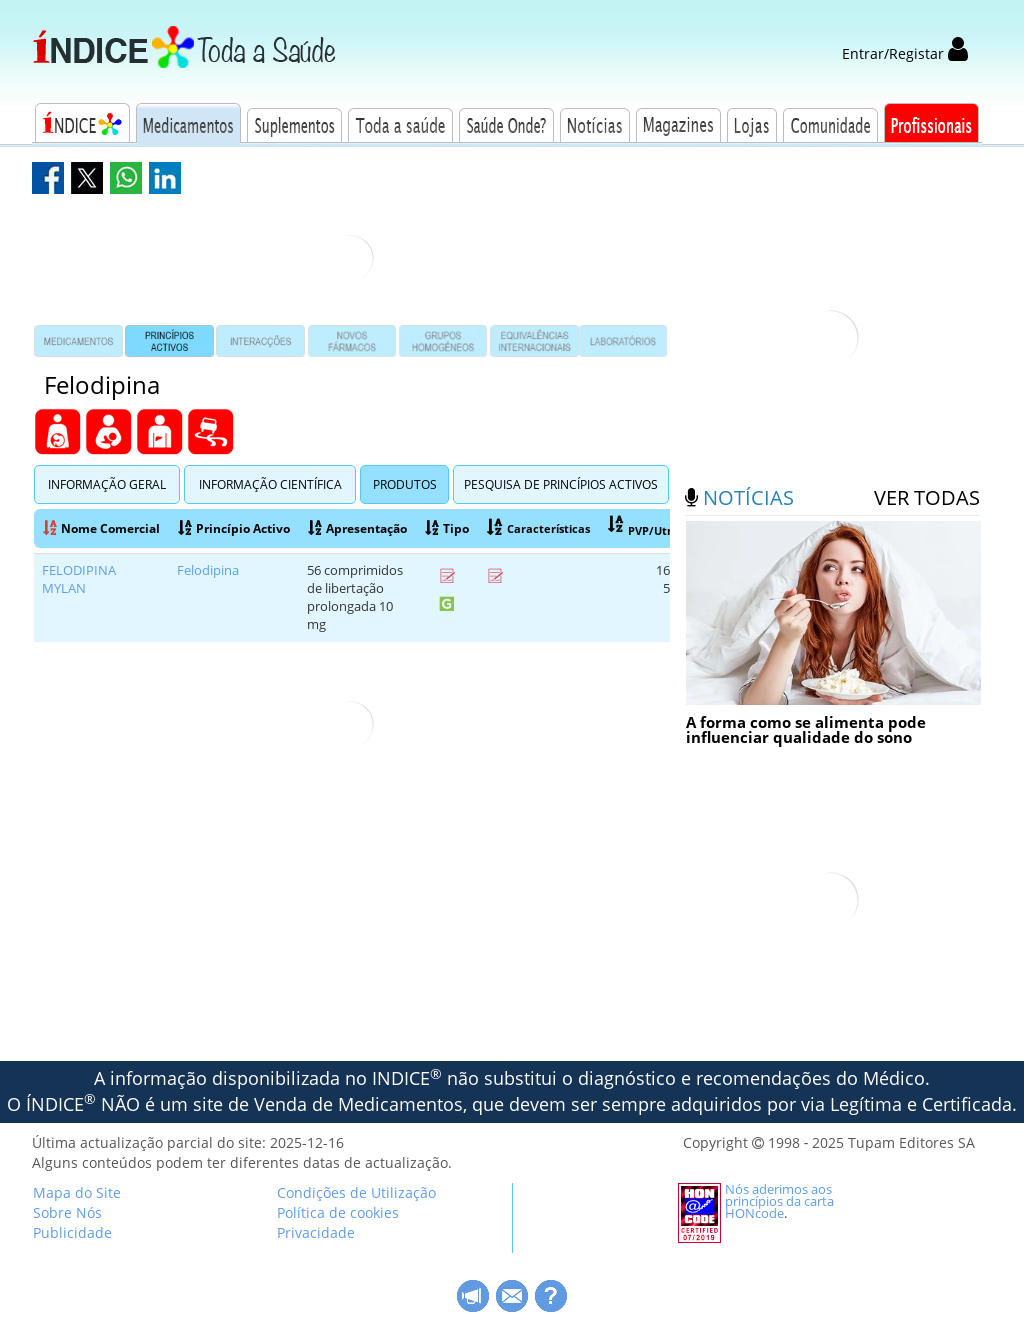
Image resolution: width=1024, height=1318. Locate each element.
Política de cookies (338, 1212)
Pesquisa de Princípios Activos (561, 484)
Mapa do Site (77, 1192)
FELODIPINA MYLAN (79, 579)
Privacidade (316, 1232)
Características (538, 528)
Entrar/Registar (905, 53)
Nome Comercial (101, 528)
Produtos (405, 484)
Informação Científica (270, 484)
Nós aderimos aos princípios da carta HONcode (779, 1201)
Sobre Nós (67, 1212)
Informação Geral (107, 484)
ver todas (927, 497)
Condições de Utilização (356, 1192)
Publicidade (72, 1232)
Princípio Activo (234, 528)
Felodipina (208, 570)
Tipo (447, 528)
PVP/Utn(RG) (652, 527)
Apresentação (357, 528)
